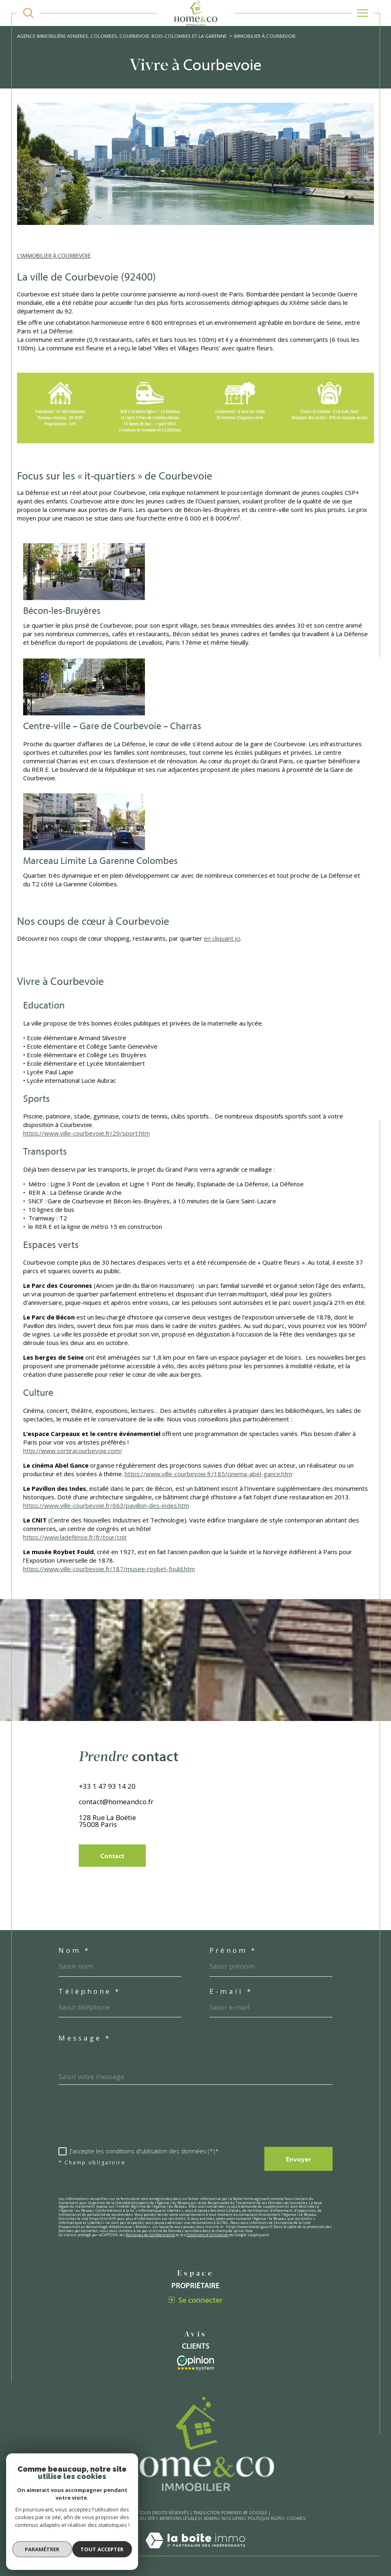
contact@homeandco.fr (116, 1819)
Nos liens (233, 2519)
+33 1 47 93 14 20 (107, 1803)
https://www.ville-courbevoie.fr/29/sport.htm (86, 1133)
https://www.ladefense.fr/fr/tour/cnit (75, 1537)
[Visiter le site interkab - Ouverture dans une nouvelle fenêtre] (195, 2363)
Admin (211, 2519)
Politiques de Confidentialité (150, 2234)
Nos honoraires (105, 2519)
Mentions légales (180, 2519)
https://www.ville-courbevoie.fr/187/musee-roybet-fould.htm (109, 1569)
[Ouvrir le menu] (363, 13)
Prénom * (233, 1950)
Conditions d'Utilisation (207, 2234)
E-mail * (231, 1991)
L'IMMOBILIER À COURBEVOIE (54, 255)
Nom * (74, 1950)
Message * (84, 2038)
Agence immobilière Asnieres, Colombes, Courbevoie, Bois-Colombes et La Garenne (122, 36)
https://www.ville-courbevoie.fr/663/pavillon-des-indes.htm (106, 1505)
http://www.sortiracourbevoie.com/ (72, 1451)
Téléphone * (89, 1991)
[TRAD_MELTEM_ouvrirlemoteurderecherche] (28, 13)
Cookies (296, 2519)
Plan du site (142, 2519)
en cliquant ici (222, 938)
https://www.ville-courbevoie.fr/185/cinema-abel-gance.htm (208, 1474)
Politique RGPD (265, 2519)
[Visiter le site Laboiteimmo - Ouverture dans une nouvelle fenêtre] (195, 2552)
